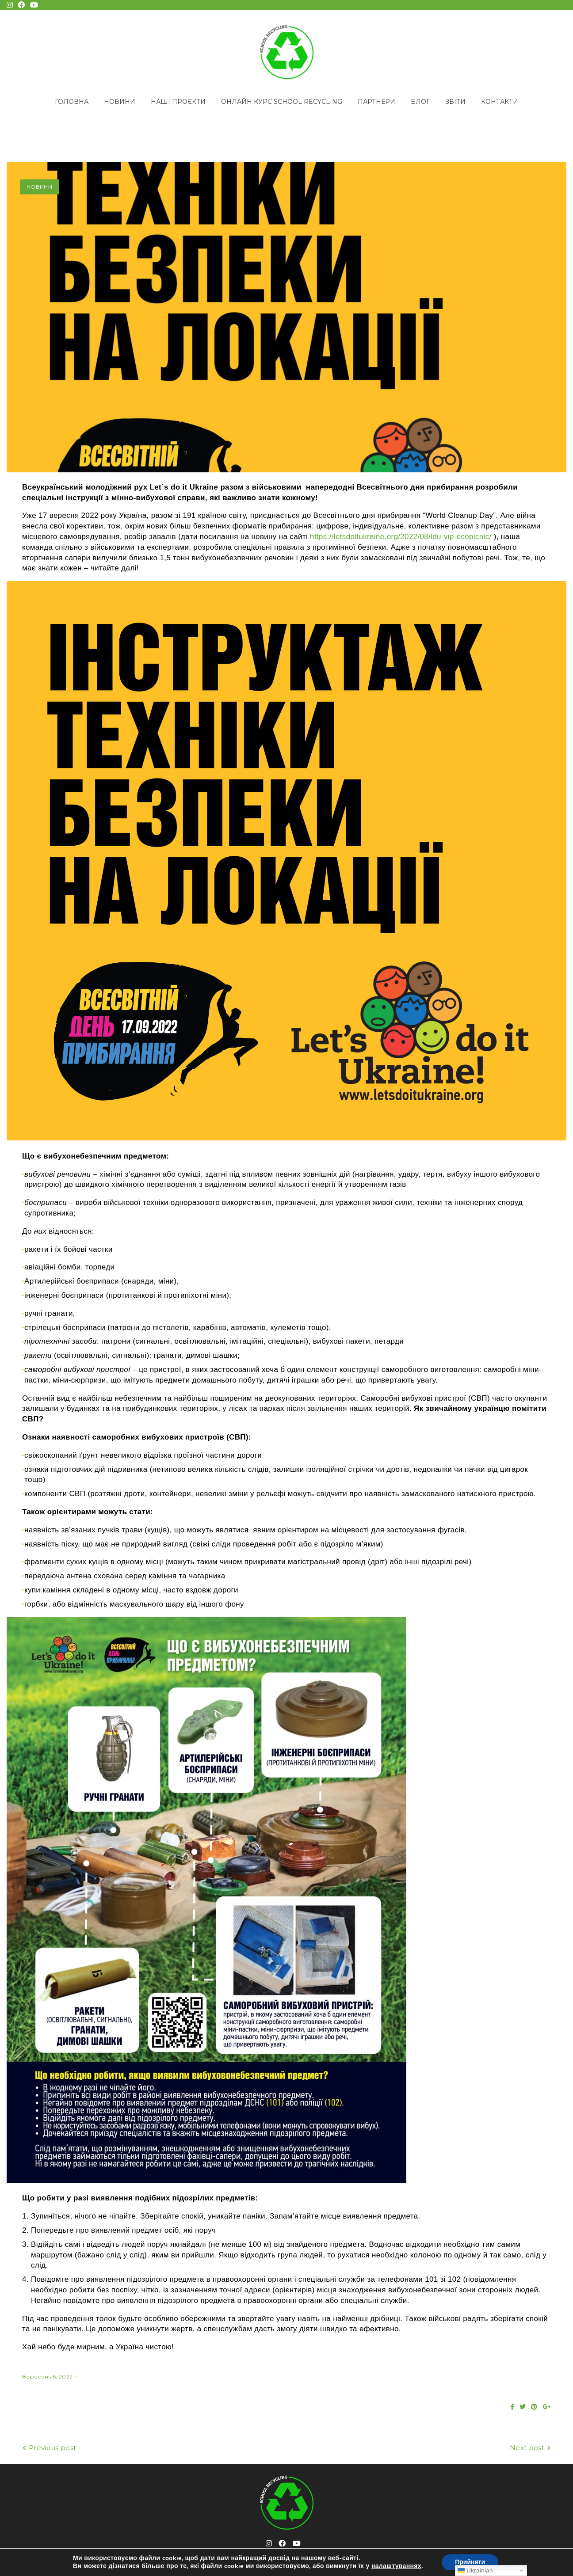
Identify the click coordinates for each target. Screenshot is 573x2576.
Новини (119, 102)
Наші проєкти (178, 102)
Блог (420, 102)
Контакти (499, 102)
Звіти (455, 102)
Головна (71, 102)
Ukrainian (475, 2570)
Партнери (376, 102)
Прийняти (470, 2562)
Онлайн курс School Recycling (281, 102)
